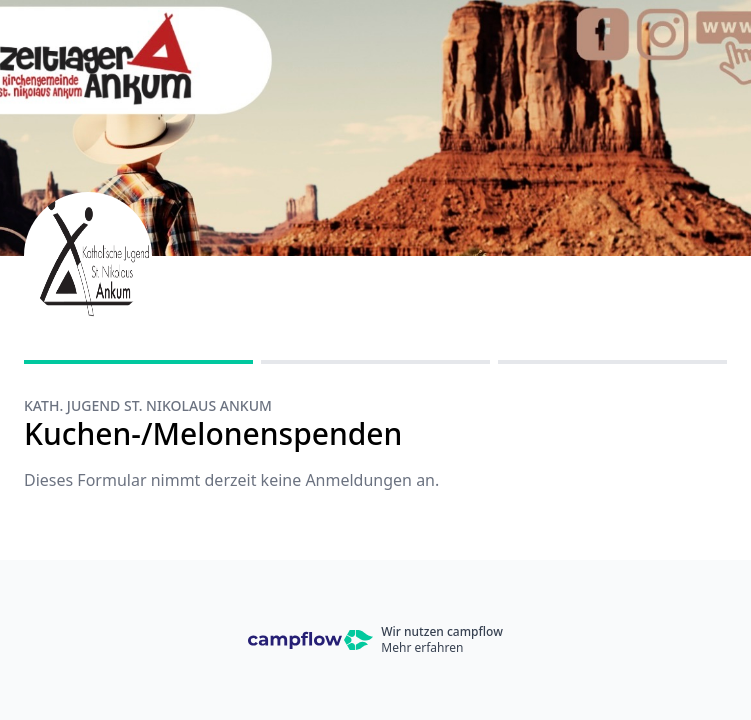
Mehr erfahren (422, 647)
